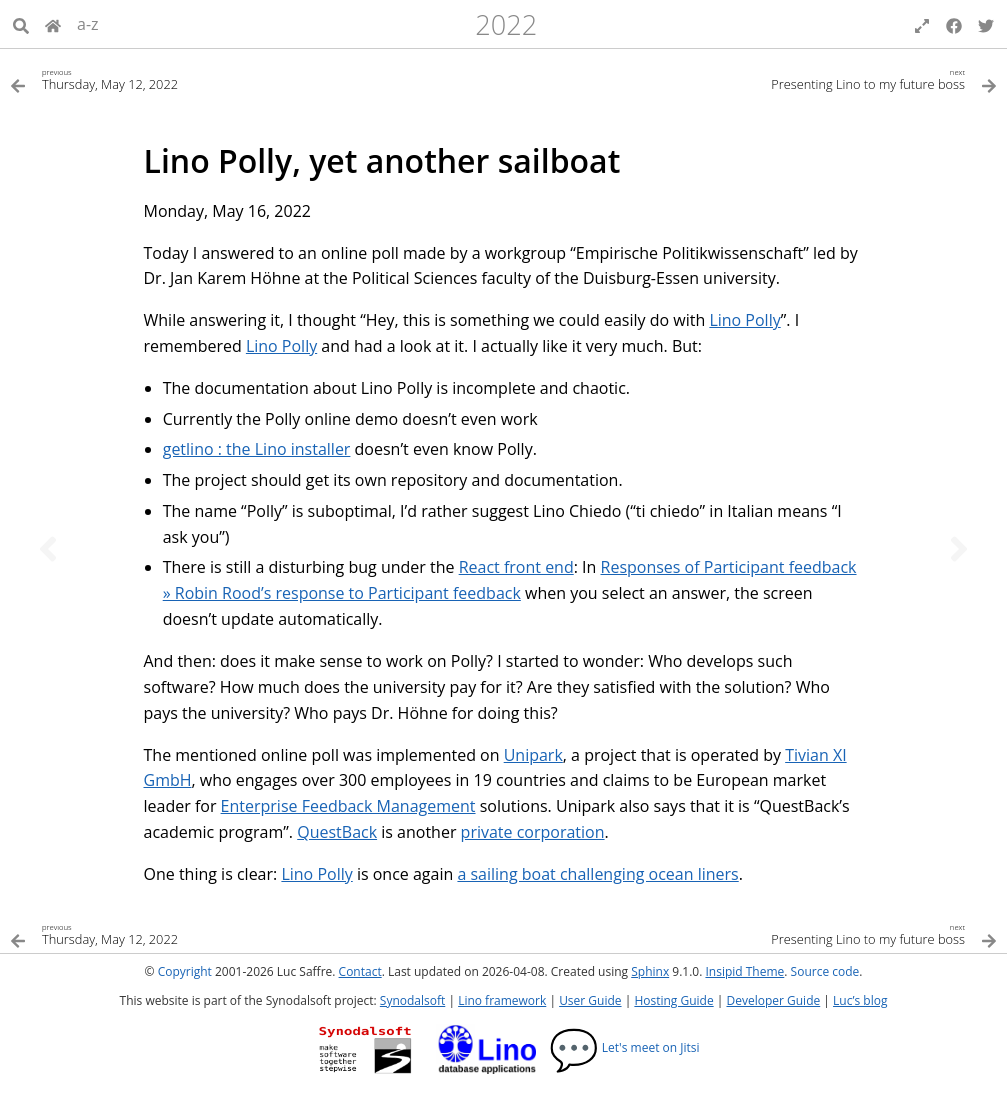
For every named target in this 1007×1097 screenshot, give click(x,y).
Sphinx (650, 971)
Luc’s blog (860, 1000)
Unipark (533, 755)
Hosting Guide (673, 1000)
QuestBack (337, 832)
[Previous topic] (48, 549)
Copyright (185, 971)
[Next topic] (959, 549)
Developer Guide (773, 1000)
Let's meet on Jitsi (624, 1047)
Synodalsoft (412, 1000)
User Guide (590, 1000)
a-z (88, 24)
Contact (360, 971)
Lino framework (502, 1000)
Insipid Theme (744, 971)
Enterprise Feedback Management (348, 806)
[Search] (21, 24)
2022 (506, 24)
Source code (825, 971)
